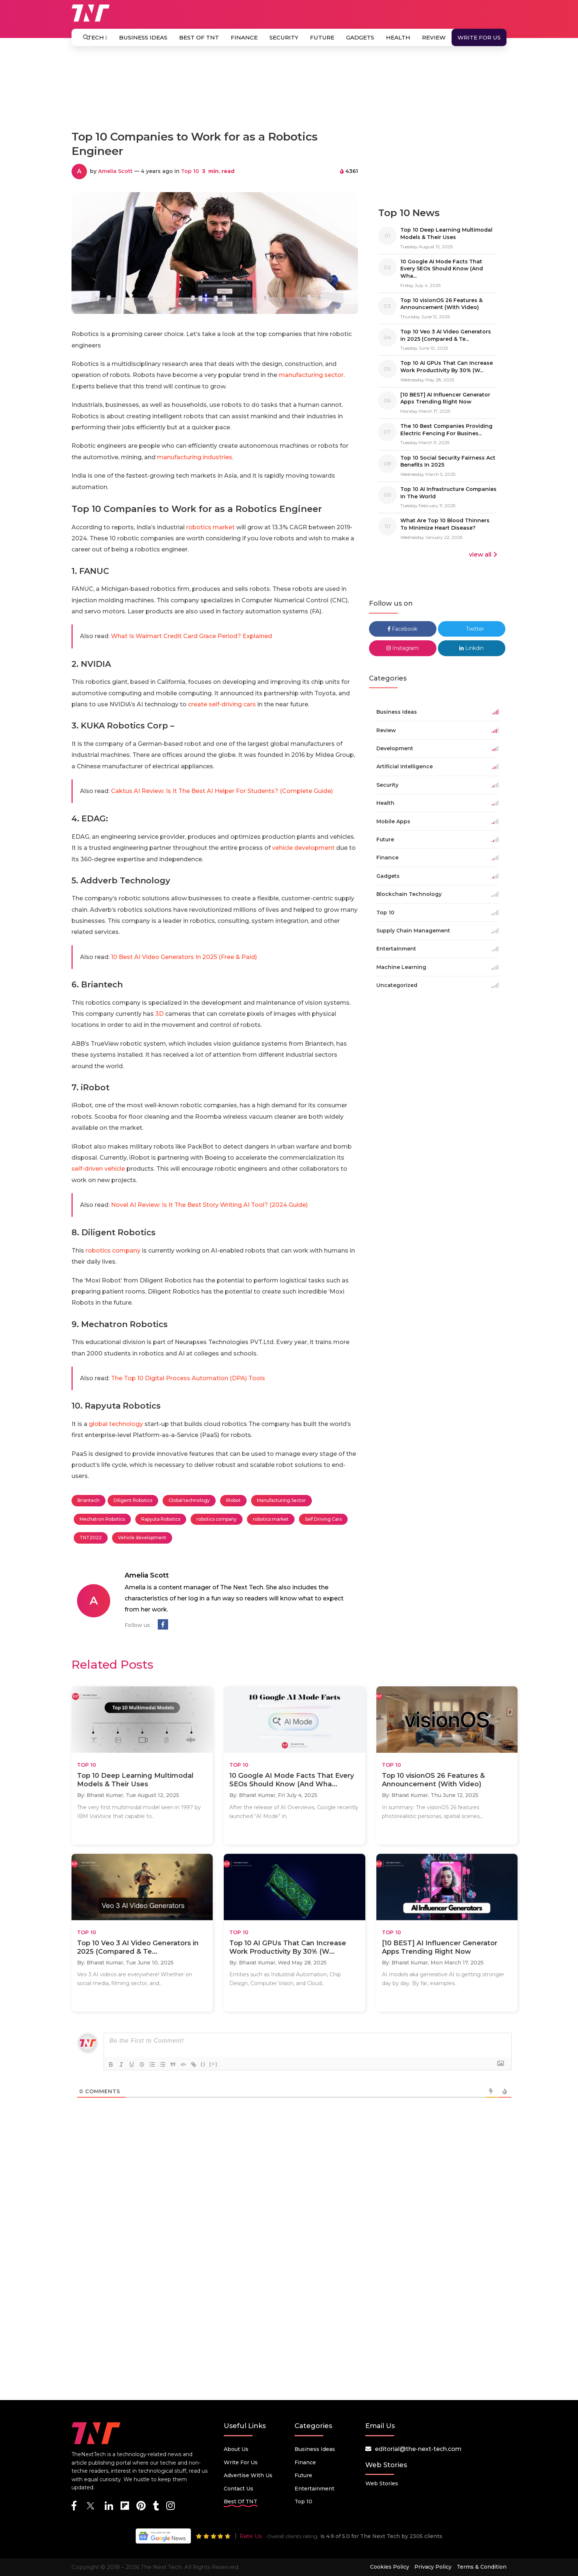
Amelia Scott (115, 171)
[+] (213, 2064)
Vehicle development (142, 1537)
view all (483, 554)
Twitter (471, 629)
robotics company (113, 1250)
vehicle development (303, 847)
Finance (244, 37)
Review (434, 37)
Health (398, 37)
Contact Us (238, 2488)
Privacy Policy (433, 2566)
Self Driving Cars (323, 1519)
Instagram (402, 648)
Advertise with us (248, 2475)
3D (159, 1013)
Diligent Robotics (133, 1500)
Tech (97, 37)
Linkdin (471, 648)
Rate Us (251, 2535)
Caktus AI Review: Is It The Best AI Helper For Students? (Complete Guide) (222, 790)
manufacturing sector (311, 374)
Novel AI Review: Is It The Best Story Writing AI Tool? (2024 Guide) (209, 1204)
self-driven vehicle (98, 1168)
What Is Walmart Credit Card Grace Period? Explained (191, 636)
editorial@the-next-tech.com (418, 2448)
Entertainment (314, 2488)
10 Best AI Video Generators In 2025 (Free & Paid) (184, 956)
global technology (116, 1423)
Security (283, 37)
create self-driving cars (222, 704)
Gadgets (360, 37)
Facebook (402, 629)
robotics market (210, 527)
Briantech (88, 1500)
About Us (236, 2449)
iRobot (233, 1500)
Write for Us (479, 37)
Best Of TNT (199, 37)
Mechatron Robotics (102, 1519)
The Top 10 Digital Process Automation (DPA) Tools (188, 1378)
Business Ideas (143, 37)
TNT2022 (91, 1537)
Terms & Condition (481, 2566)
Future (322, 37)
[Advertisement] (289, 91)
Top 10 (190, 171)
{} (203, 2064)
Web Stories (381, 2483)
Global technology (189, 1500)
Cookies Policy (389, 2566)
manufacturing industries (194, 457)
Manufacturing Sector (281, 1500)
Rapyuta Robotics (160, 1519)
